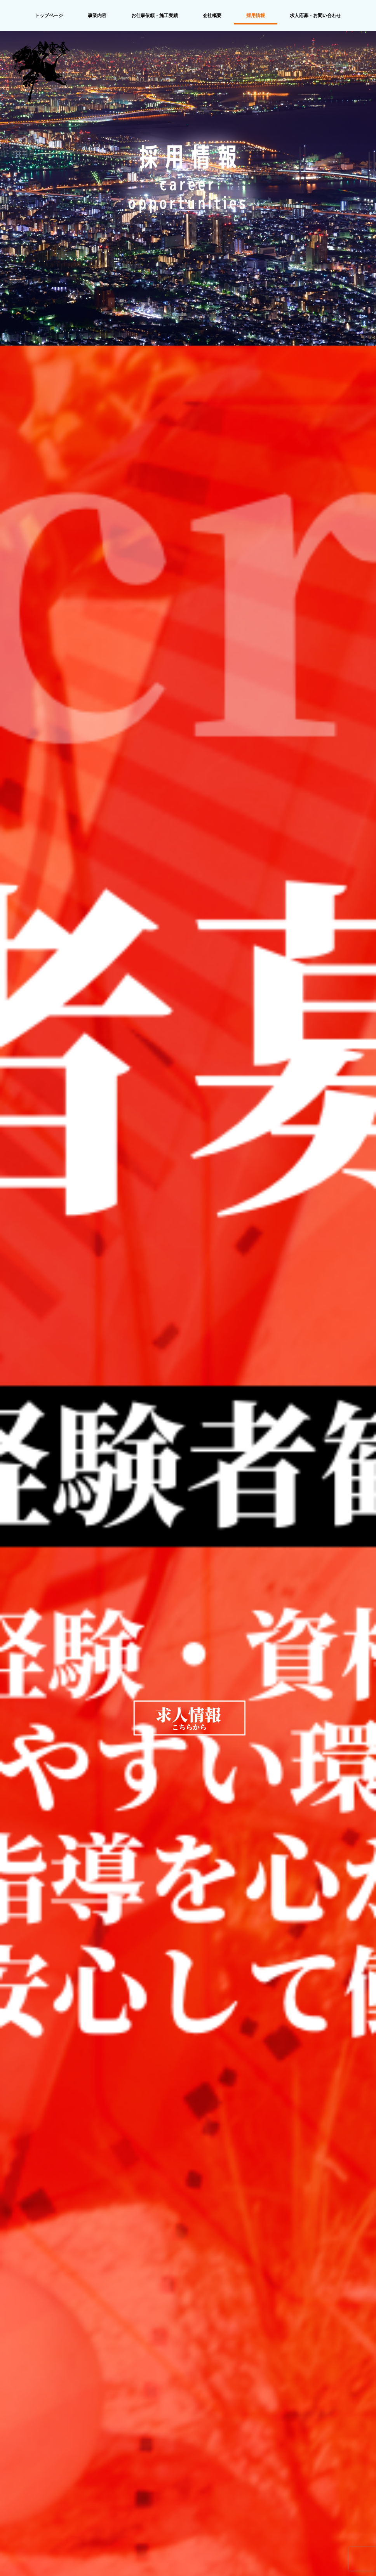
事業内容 (97, 15)
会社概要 (212, 15)
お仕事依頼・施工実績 (154, 15)
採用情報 (255, 15)
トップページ (49, 15)
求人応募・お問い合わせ (315, 15)
